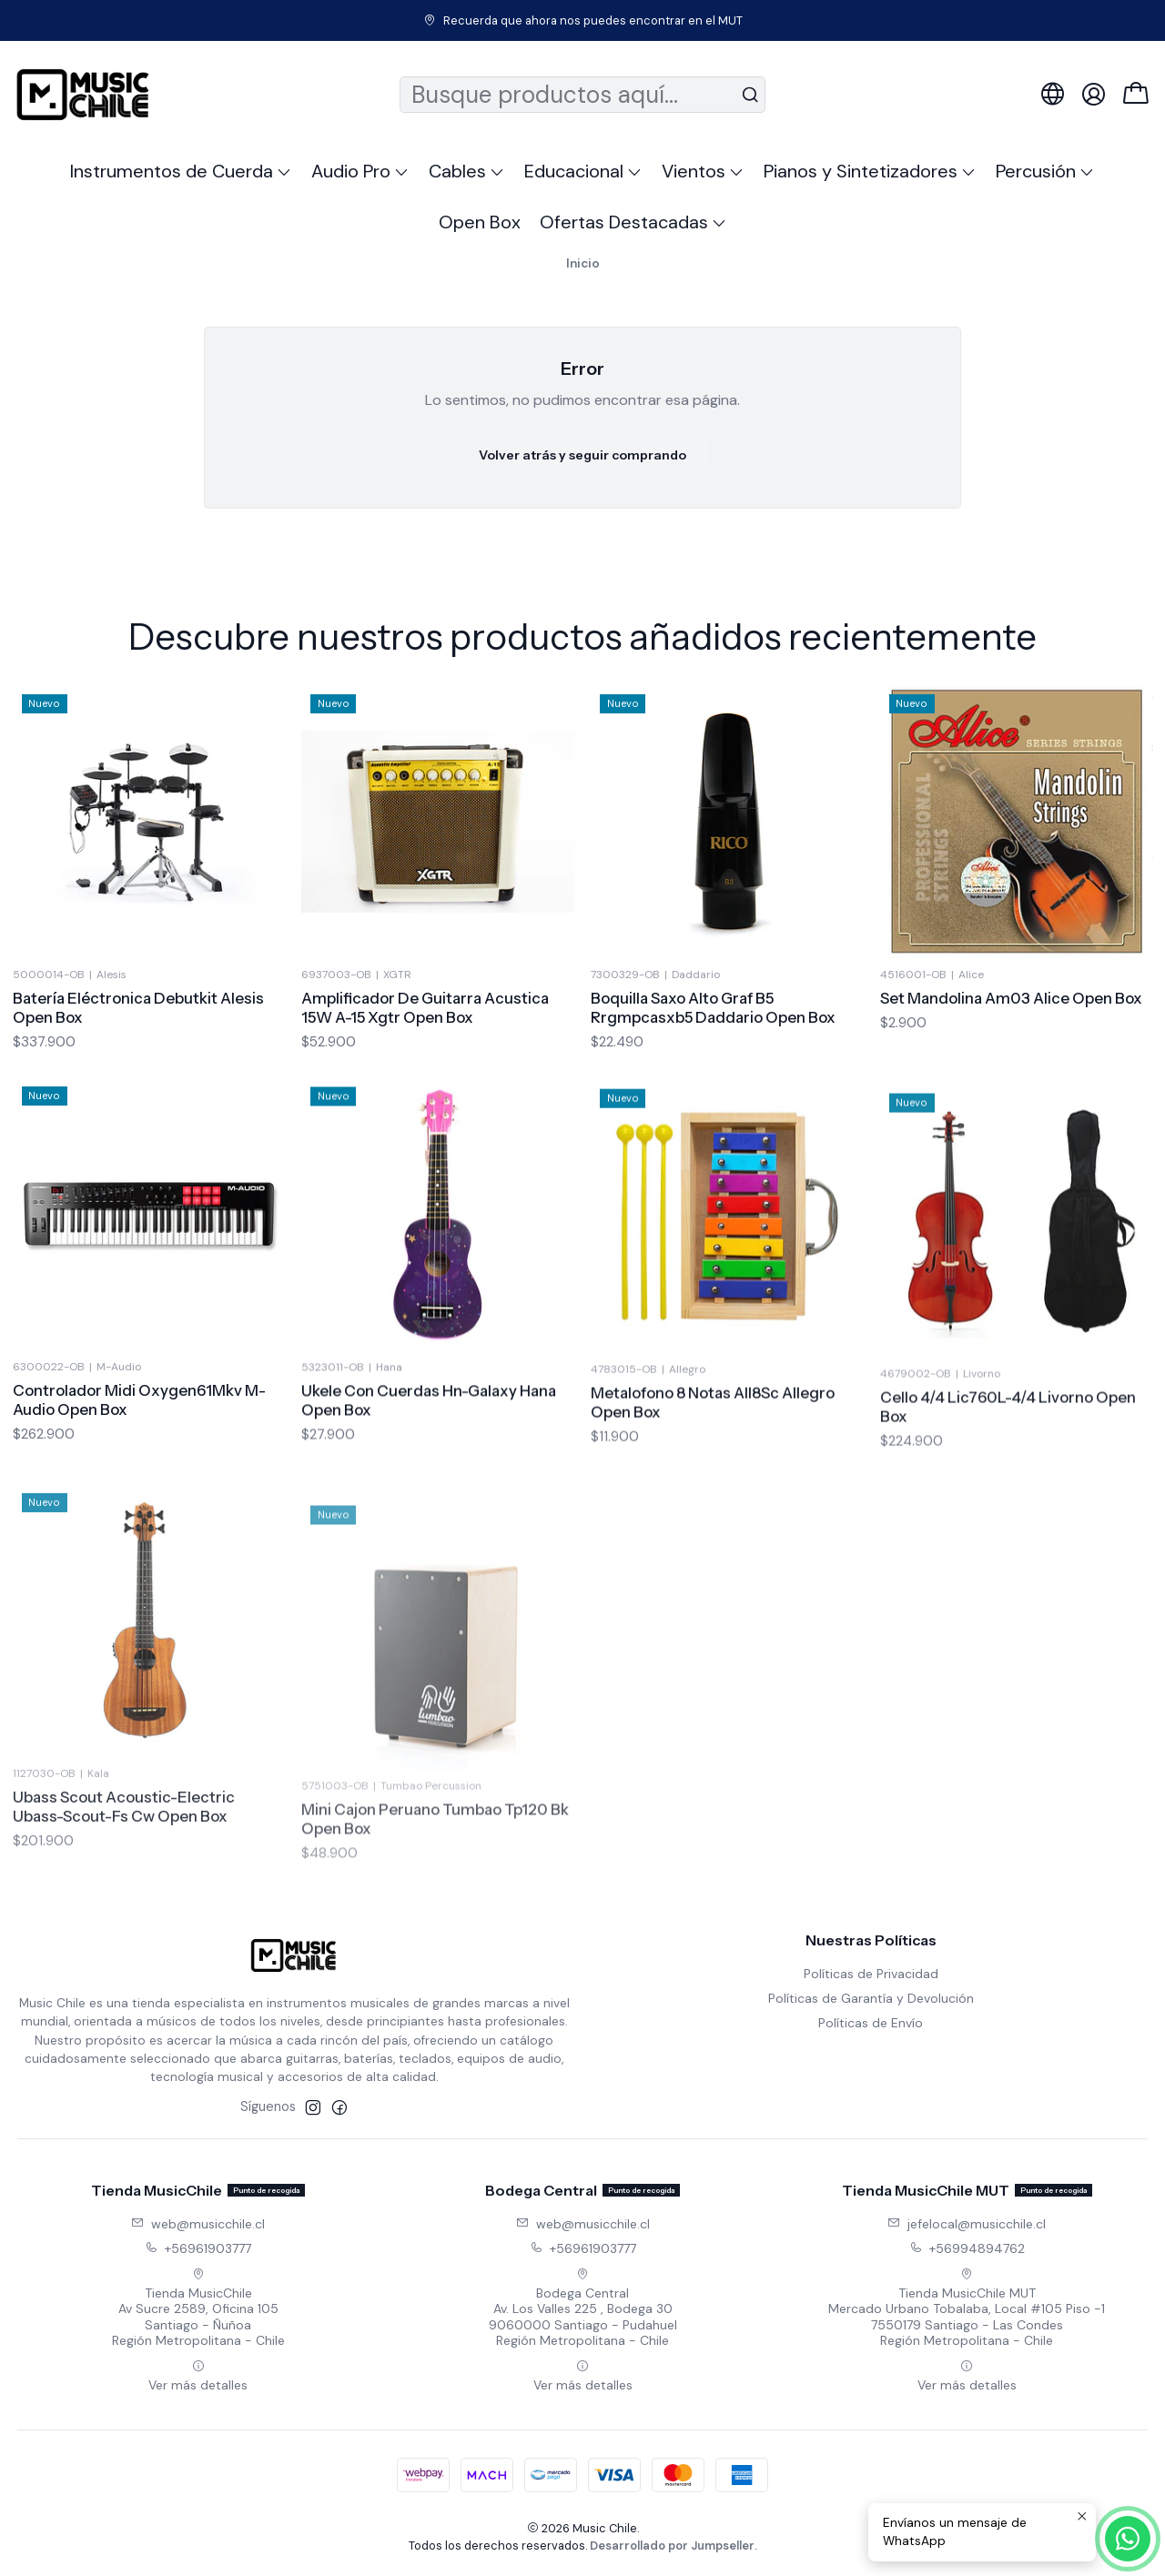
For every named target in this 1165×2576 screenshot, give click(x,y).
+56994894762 (967, 2248)
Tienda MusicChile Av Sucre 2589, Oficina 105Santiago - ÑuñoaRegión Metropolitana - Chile (198, 2308)
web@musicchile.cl (198, 2224)
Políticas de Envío (870, 2023)
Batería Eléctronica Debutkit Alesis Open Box (138, 1046)
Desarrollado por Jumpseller (672, 2545)
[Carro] (1136, 95)
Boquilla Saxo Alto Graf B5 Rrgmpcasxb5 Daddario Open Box (713, 1092)
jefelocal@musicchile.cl (966, 2224)
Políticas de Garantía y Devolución (871, 1998)
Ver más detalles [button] (198, 2376)
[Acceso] (1093, 94)
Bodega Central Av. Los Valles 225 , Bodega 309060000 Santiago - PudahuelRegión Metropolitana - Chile (583, 2308)
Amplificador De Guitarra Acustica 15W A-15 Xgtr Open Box (425, 1069)
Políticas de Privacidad (871, 1973)
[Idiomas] (1052, 94)
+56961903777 (198, 2248)
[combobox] (583, 94)
